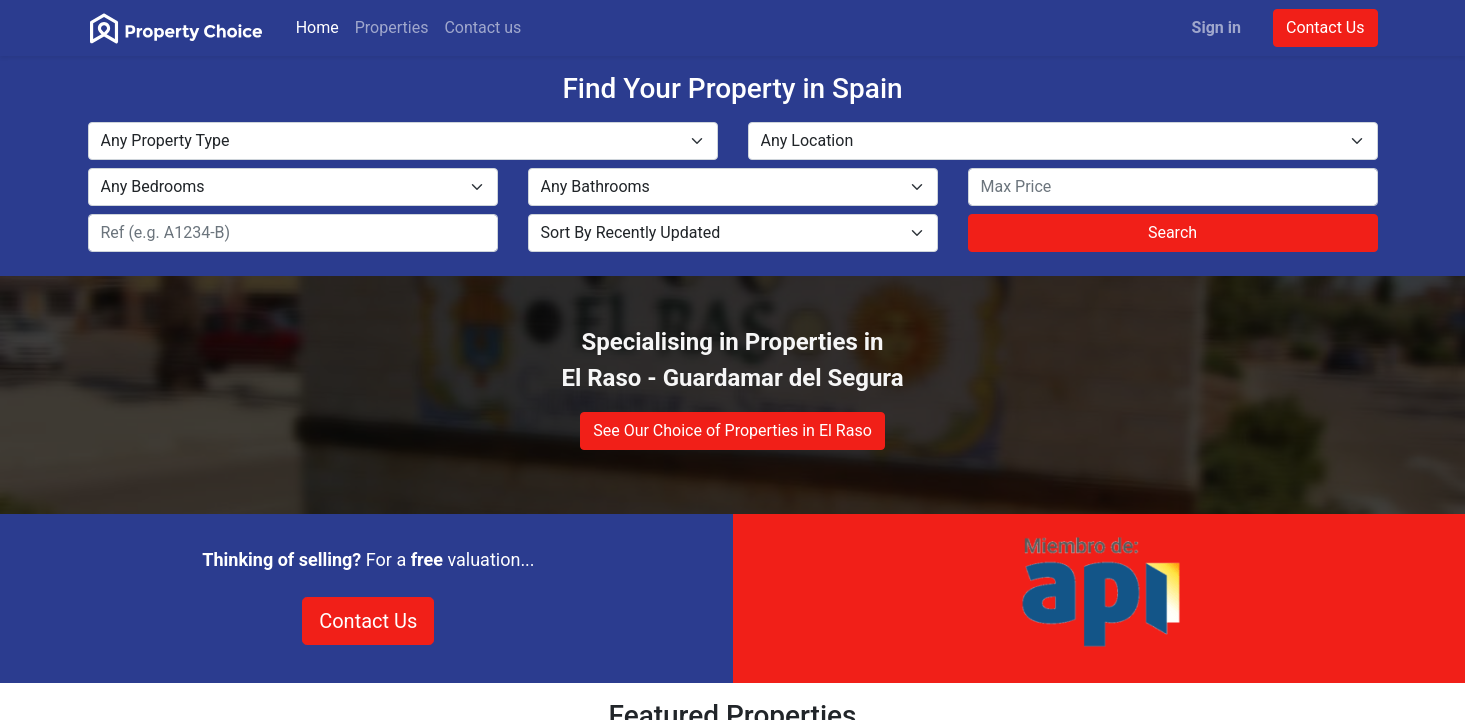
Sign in (1216, 27)
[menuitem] (317, 28)
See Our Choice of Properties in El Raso (732, 430)
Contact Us (1325, 27)
